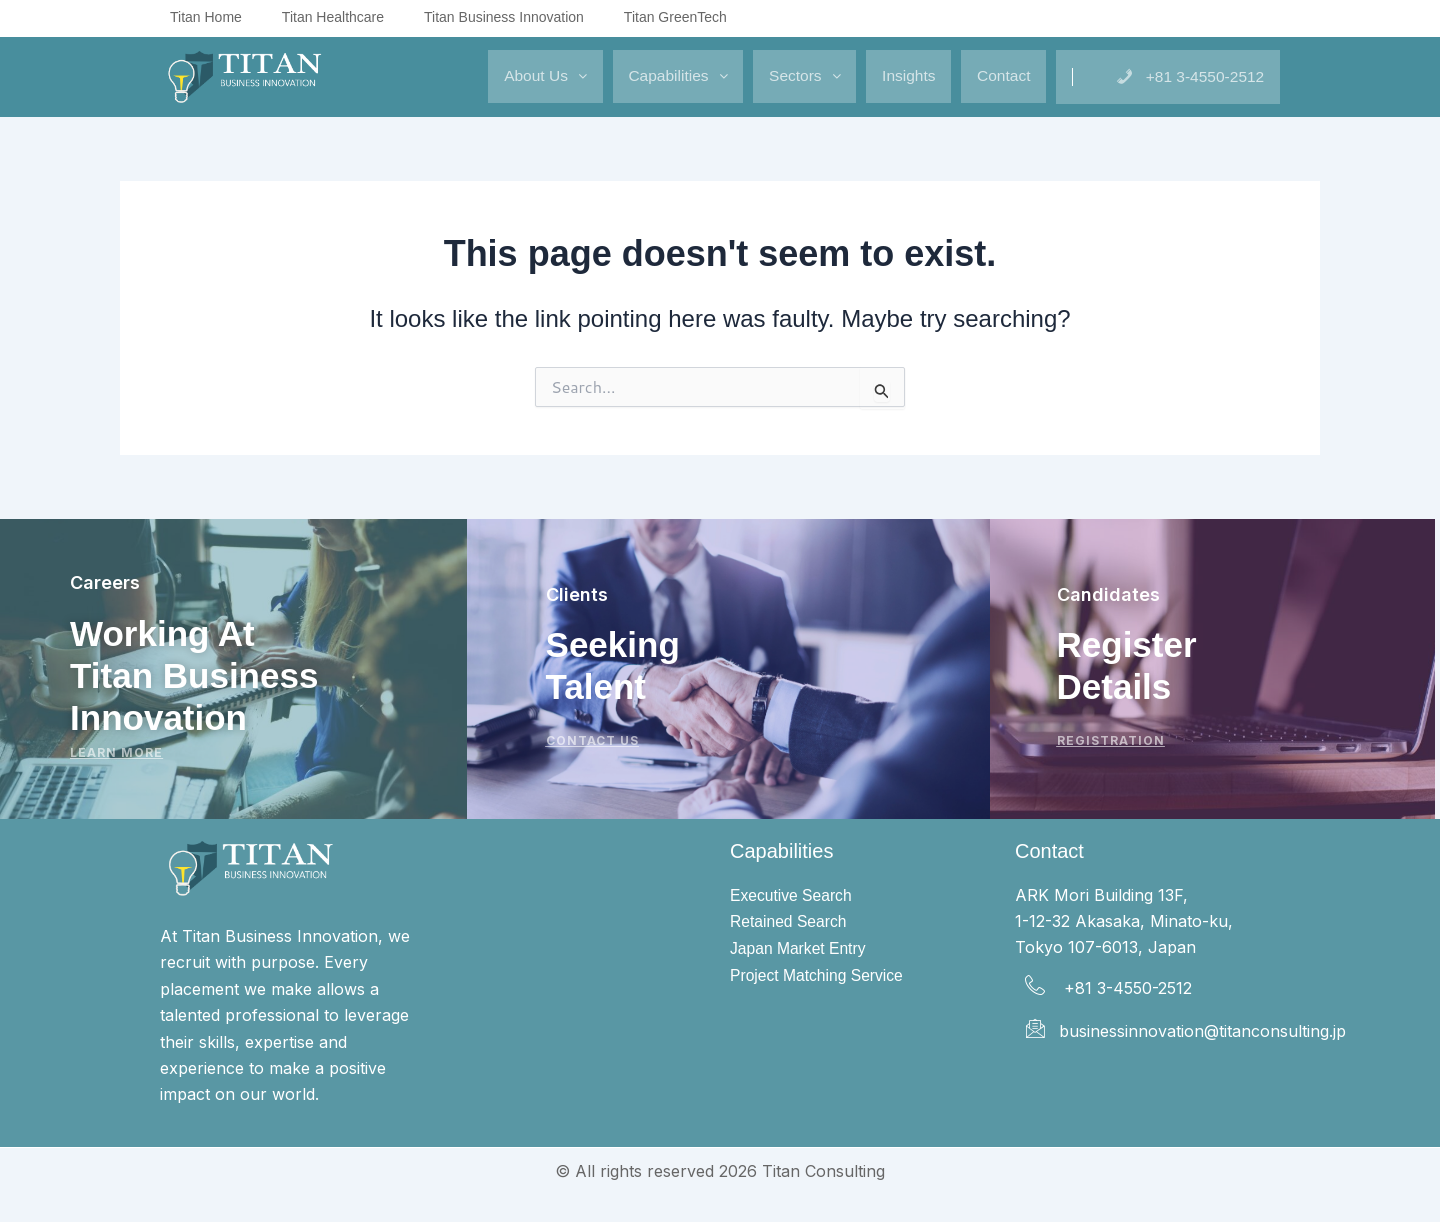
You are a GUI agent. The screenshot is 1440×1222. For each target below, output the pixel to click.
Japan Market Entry (799, 949)
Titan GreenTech (675, 17)
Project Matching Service (818, 977)
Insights (879, 75)
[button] (484, 76)
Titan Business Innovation (504, 17)
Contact (984, 75)
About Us (484, 75)
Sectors (765, 75)
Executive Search (792, 895)
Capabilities (628, 75)
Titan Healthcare (333, 17)
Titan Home (206, 17)
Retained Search (789, 922)
